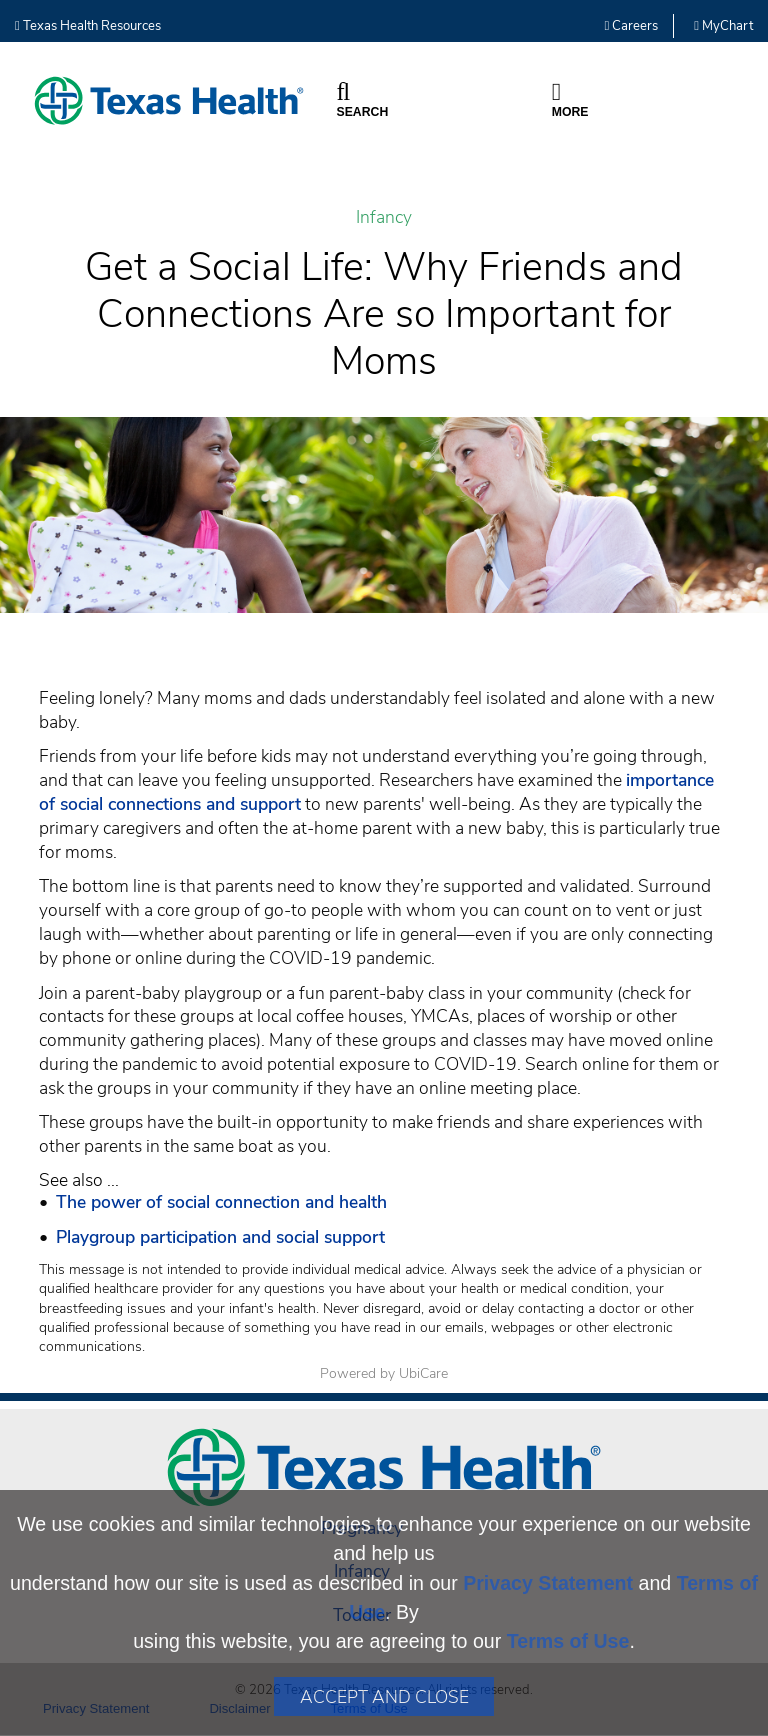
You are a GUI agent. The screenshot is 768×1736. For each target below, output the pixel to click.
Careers (632, 26)
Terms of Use (568, 1641)
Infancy (384, 217)
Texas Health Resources (88, 26)
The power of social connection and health (221, 1202)
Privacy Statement (548, 1583)
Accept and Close (384, 1697)
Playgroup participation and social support (220, 1237)
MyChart (723, 26)
